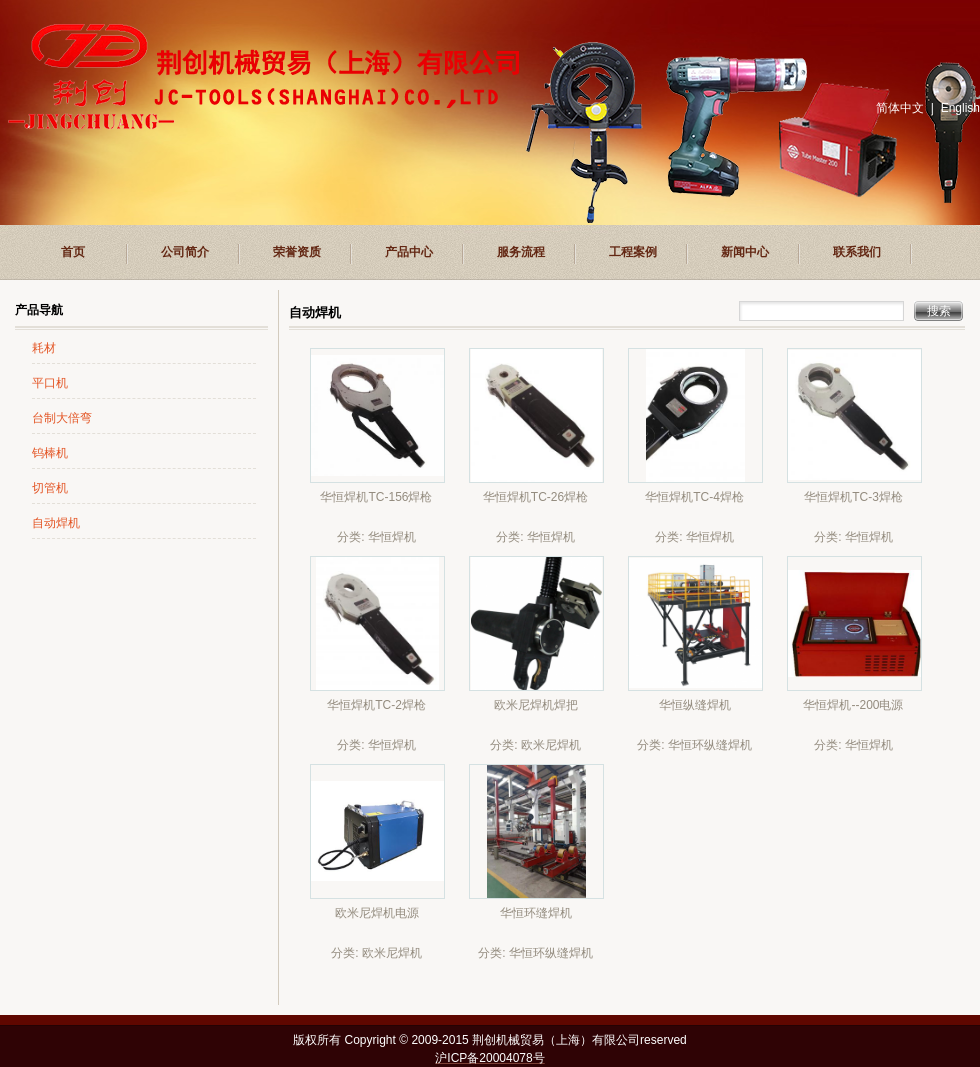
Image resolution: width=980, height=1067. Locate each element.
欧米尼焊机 (551, 745)
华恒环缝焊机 (536, 913)
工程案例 (633, 252)
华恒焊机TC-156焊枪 (376, 497)
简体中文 (900, 108)
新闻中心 (745, 252)
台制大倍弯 (62, 418)
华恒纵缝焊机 (695, 705)
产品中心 (409, 252)
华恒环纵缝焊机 (710, 745)
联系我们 (857, 252)
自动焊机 (56, 523)
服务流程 (521, 252)
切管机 (50, 488)
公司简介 (185, 252)
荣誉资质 (297, 252)
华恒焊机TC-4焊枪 (694, 497)
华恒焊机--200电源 (853, 705)
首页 (73, 252)
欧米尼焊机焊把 (536, 705)
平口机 (50, 383)
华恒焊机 (392, 537)
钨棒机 (50, 453)
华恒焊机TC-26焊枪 (535, 497)
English (960, 108)
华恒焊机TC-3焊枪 (853, 497)
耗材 (44, 348)
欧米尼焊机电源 (377, 913)
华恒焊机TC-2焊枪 (376, 705)
